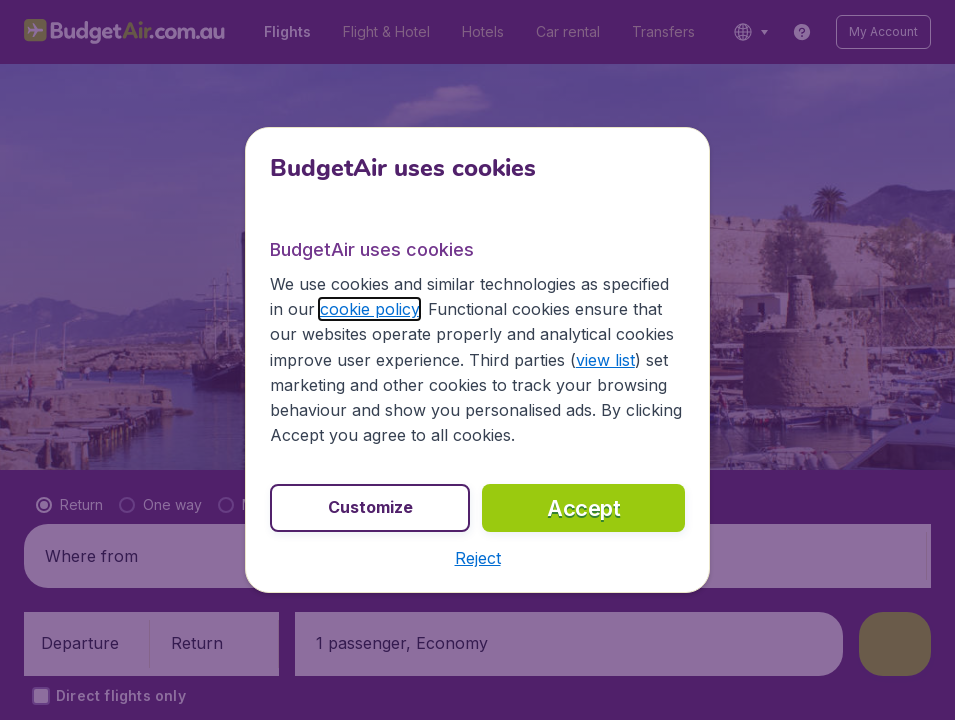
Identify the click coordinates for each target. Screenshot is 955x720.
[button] (478, 558)
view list (605, 360)
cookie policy (369, 309)
